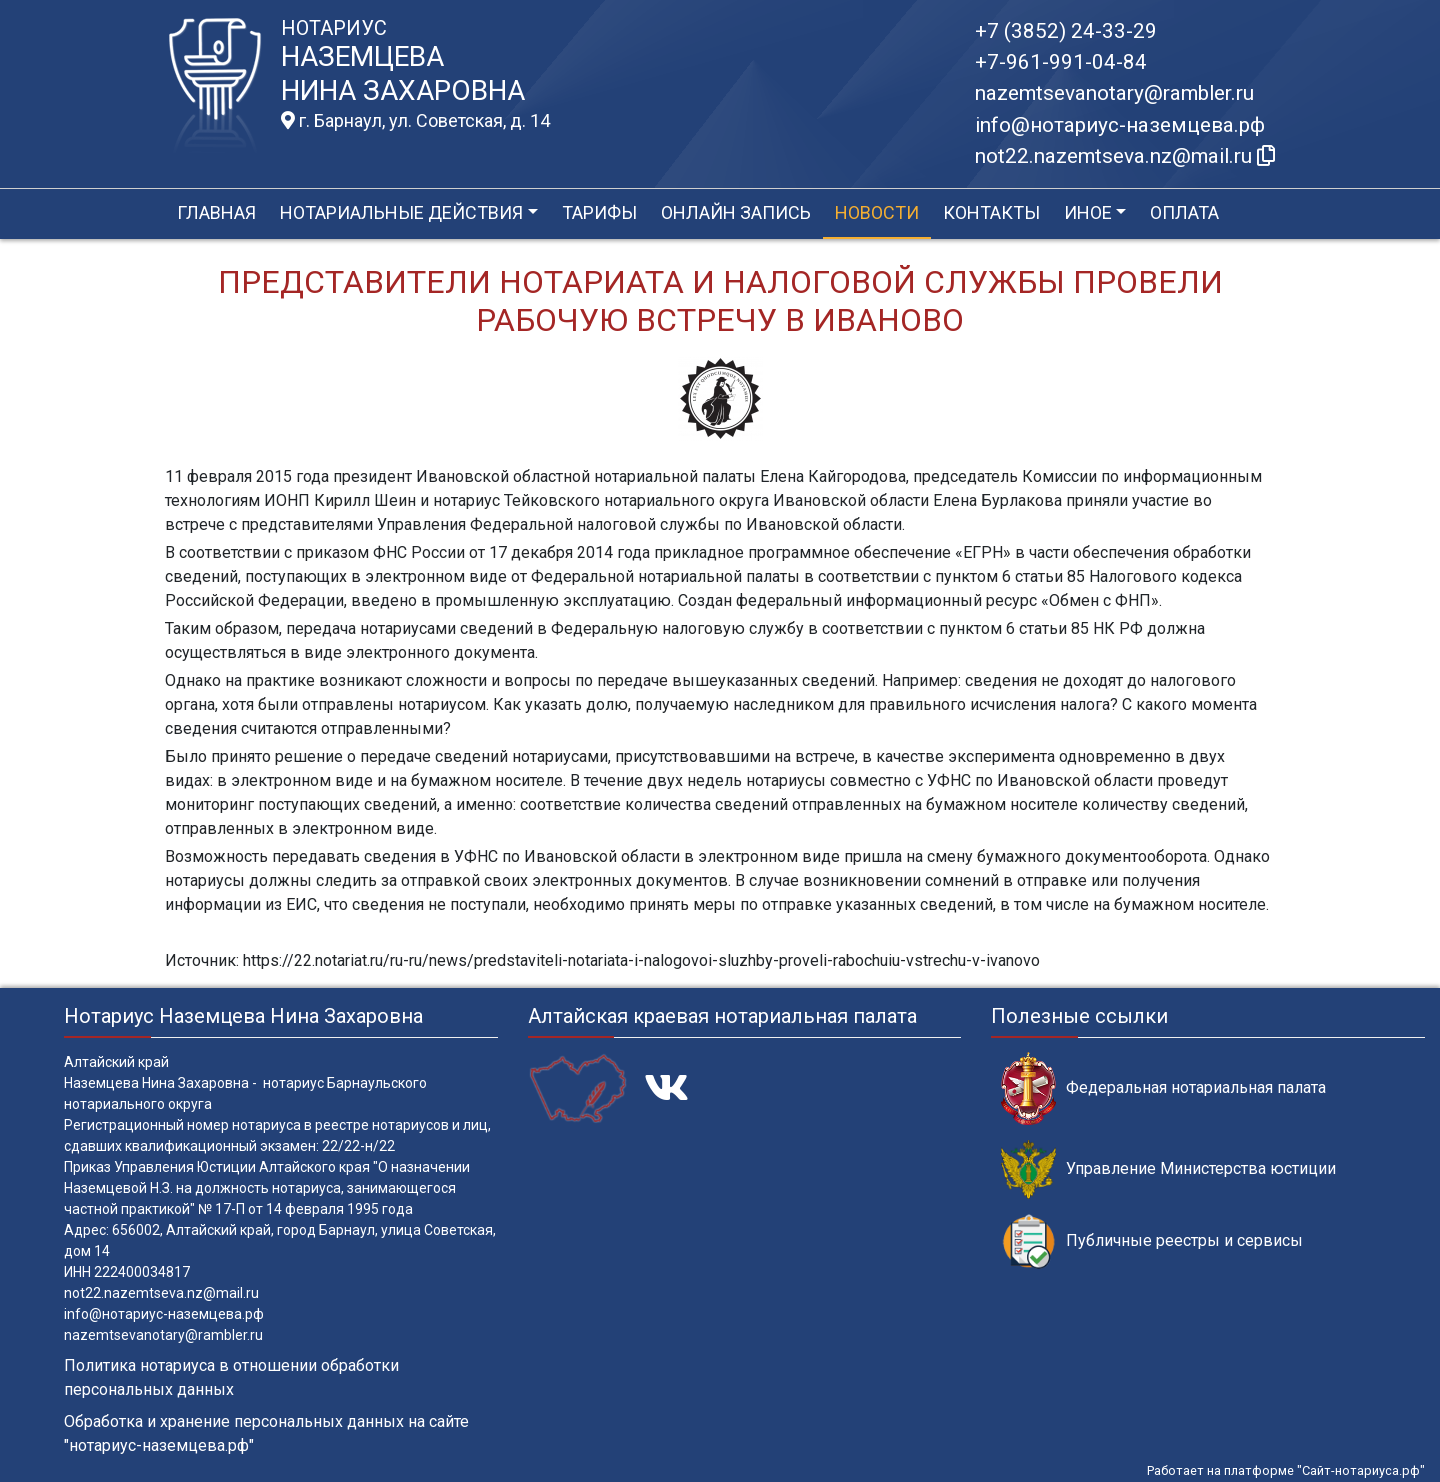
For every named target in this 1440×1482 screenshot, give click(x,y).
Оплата (1184, 212)
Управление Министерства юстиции (1168, 1169)
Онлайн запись (736, 212)
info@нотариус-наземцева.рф (1120, 125)
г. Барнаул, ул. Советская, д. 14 (415, 121)
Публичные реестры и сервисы (1152, 1241)
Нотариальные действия (401, 212)
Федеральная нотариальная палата (1163, 1088)
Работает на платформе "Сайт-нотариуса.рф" (1286, 1470)
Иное (1088, 212)
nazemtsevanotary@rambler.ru (1114, 93)
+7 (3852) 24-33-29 (1066, 31)
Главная (216, 212)
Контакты (991, 212)
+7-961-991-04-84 (1061, 62)
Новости (877, 212)
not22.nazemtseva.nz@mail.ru (161, 1293)
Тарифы (599, 212)
